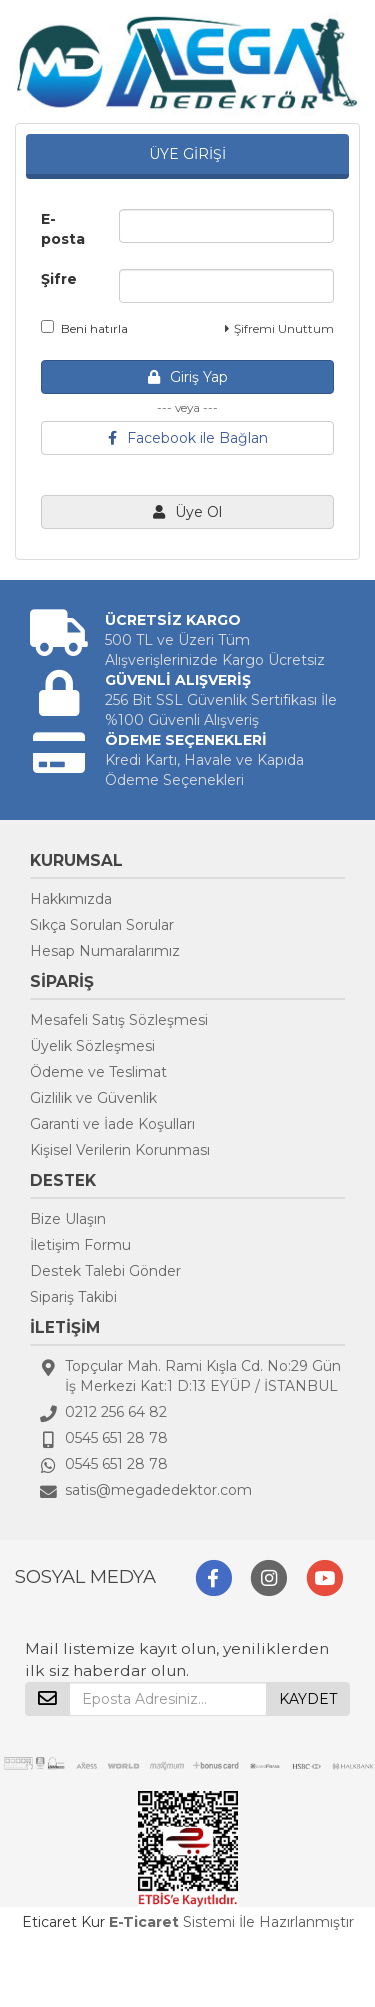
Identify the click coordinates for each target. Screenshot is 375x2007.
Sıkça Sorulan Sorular (102, 925)
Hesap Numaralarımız (105, 951)
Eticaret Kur (63, 1922)
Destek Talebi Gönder (105, 1271)
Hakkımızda (71, 899)
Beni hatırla (84, 328)
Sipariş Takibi (73, 1297)
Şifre (59, 279)
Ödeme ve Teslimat (98, 1072)
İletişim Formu (80, 1245)
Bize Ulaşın (68, 1219)
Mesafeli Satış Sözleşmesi (119, 1020)
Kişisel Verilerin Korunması (120, 1150)
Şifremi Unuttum (279, 328)
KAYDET (308, 1699)
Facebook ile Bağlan (188, 438)
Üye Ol (187, 512)
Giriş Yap (188, 377)
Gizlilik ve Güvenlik (93, 1098)
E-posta (63, 229)
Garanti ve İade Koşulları (112, 1124)
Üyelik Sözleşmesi (92, 1046)
